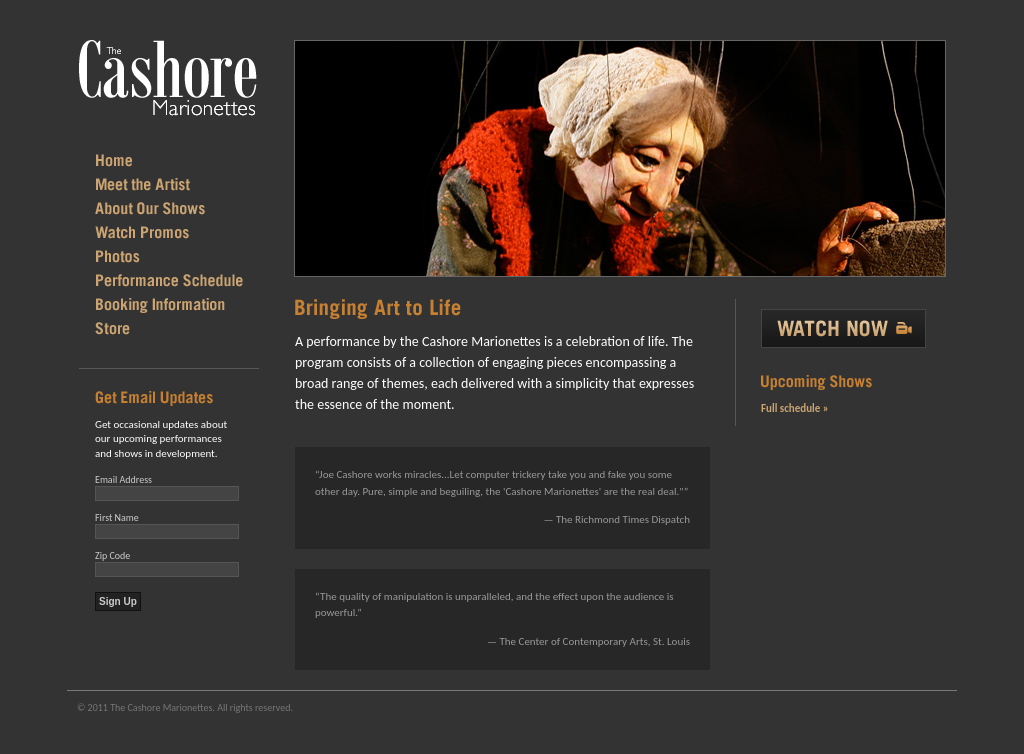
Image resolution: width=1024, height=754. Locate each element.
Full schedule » (795, 408)
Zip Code (112, 555)
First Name (117, 517)
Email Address (123, 479)
